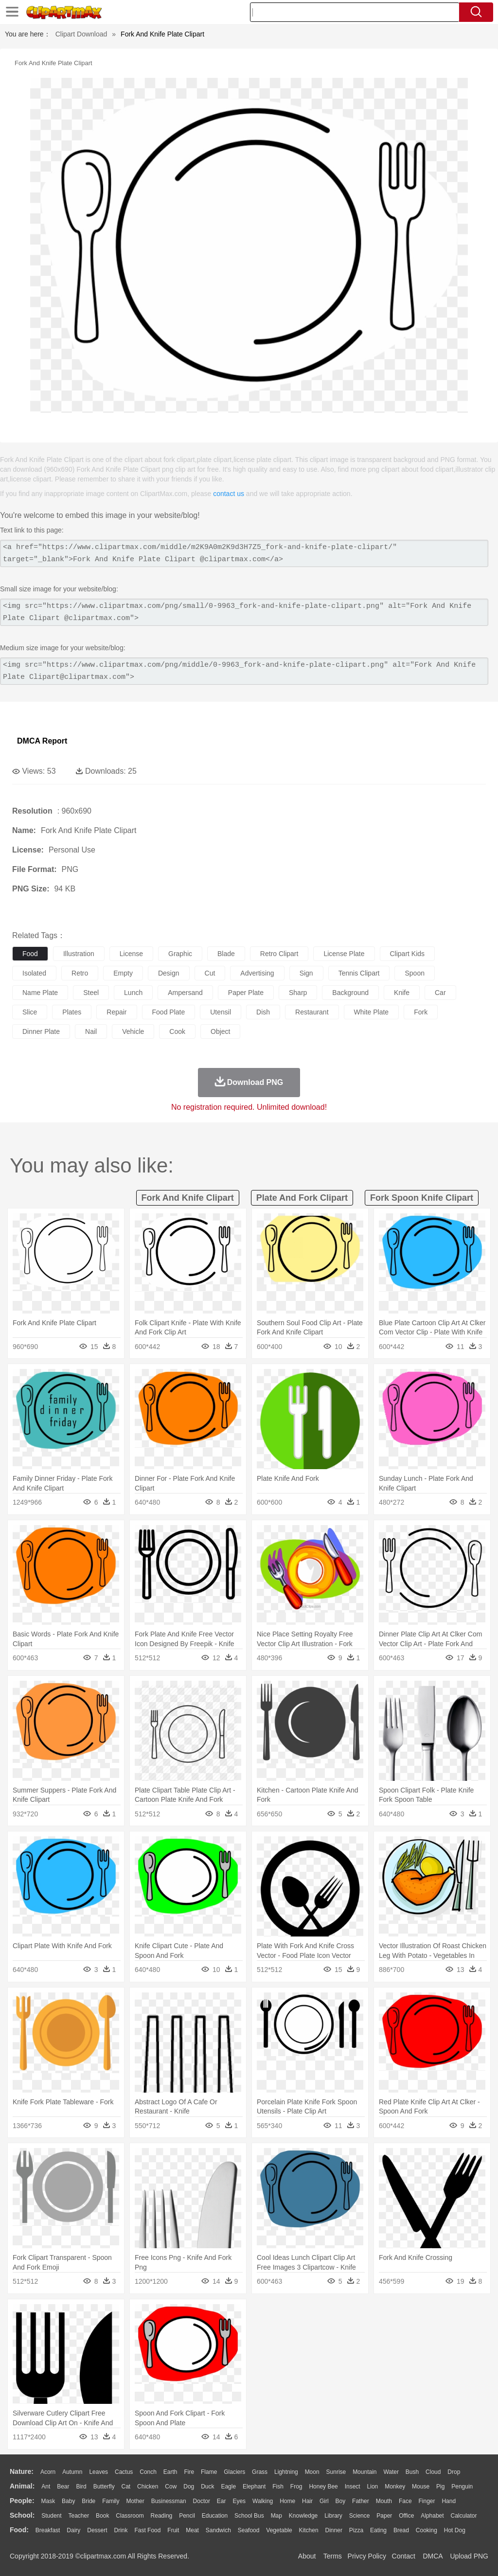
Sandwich (218, 2530)
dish (263, 1012)
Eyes (239, 2501)
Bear (63, 2486)
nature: (22, 2471)
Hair (307, 2501)
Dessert (97, 2530)
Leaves (98, 2472)
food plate (168, 1012)
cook (177, 1031)
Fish (278, 2486)
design (168, 973)
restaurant (311, 1012)
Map (276, 2515)
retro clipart (279, 954)
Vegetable (279, 2530)
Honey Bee (323, 2486)
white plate (371, 1012)
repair (116, 1012)
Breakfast (48, 2530)
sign (306, 973)
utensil (220, 1012)
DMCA (432, 2556)
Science (359, 2515)
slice (29, 1012)
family (110, 2501)
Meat (192, 2530)
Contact (403, 2556)
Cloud (433, 2472)
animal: (22, 2486)
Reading (162, 2515)
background (350, 992)
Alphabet (432, 2515)
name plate (40, 992)
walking (262, 2501)
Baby (68, 2501)
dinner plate (41, 1031)
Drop (453, 2472)
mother (135, 2501)
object (220, 1031)
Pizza (356, 2530)
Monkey (395, 2486)
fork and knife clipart (188, 1198)
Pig (440, 2486)
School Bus (249, 2515)
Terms (332, 2556)
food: (19, 2530)
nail (91, 1031)
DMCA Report (42, 741)
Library (333, 2515)
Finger (426, 2501)
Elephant (254, 2486)
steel (91, 992)
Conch (148, 2472)
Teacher (79, 2515)
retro (79, 973)
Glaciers (234, 2472)
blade (226, 954)
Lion (372, 2486)
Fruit (173, 2530)
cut (210, 973)
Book (102, 2515)
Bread (401, 2530)
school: (22, 2515)
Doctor (201, 2501)
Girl (324, 2501)
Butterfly (104, 2486)
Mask (48, 2501)
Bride (88, 2501)
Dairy (73, 2530)
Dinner (333, 2530)
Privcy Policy (367, 2556)
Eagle (228, 2486)
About (307, 2556)
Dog (188, 2486)
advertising (257, 973)
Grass (259, 2472)
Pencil (187, 2515)
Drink (121, 2530)
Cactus (124, 2472)
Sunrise (336, 2472)
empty (123, 973)
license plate (343, 954)
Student (51, 2515)
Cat (126, 2486)
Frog (296, 2486)
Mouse (420, 2486)
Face (405, 2501)
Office (406, 2515)
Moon (312, 2472)
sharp (298, 992)
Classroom (129, 2515)
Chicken (147, 2486)
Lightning (286, 2472)
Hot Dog (454, 2530)
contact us (228, 493)
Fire (189, 2472)
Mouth (384, 2501)
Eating (378, 2530)
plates (71, 1012)
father (360, 2501)
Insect (352, 2486)
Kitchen (309, 2530)
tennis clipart (359, 973)
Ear (221, 2501)
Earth (170, 2472)
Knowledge (303, 2515)
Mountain (364, 2472)
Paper (384, 2515)
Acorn (47, 2472)
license (131, 954)
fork (420, 1012)
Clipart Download (81, 34)
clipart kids (407, 954)
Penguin (462, 2486)
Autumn (72, 2472)
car (440, 992)
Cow (171, 2486)
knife (401, 992)
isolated (34, 973)
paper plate (246, 992)
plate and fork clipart (302, 1198)
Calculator (464, 2515)
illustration (78, 954)
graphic (180, 954)
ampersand (185, 992)
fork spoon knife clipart (421, 1198)
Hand (449, 2501)
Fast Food (147, 2530)
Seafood (249, 2530)
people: (22, 2501)
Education (215, 2515)
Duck (207, 2486)
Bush (412, 2472)
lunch (133, 992)
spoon (414, 973)
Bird (81, 2486)
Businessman (168, 2501)
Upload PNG (469, 2556)
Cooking (426, 2530)
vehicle (133, 1031)
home (287, 2501)
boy (341, 2501)
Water (391, 2472)
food (30, 954)
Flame (209, 2472)
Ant (45, 2486)
